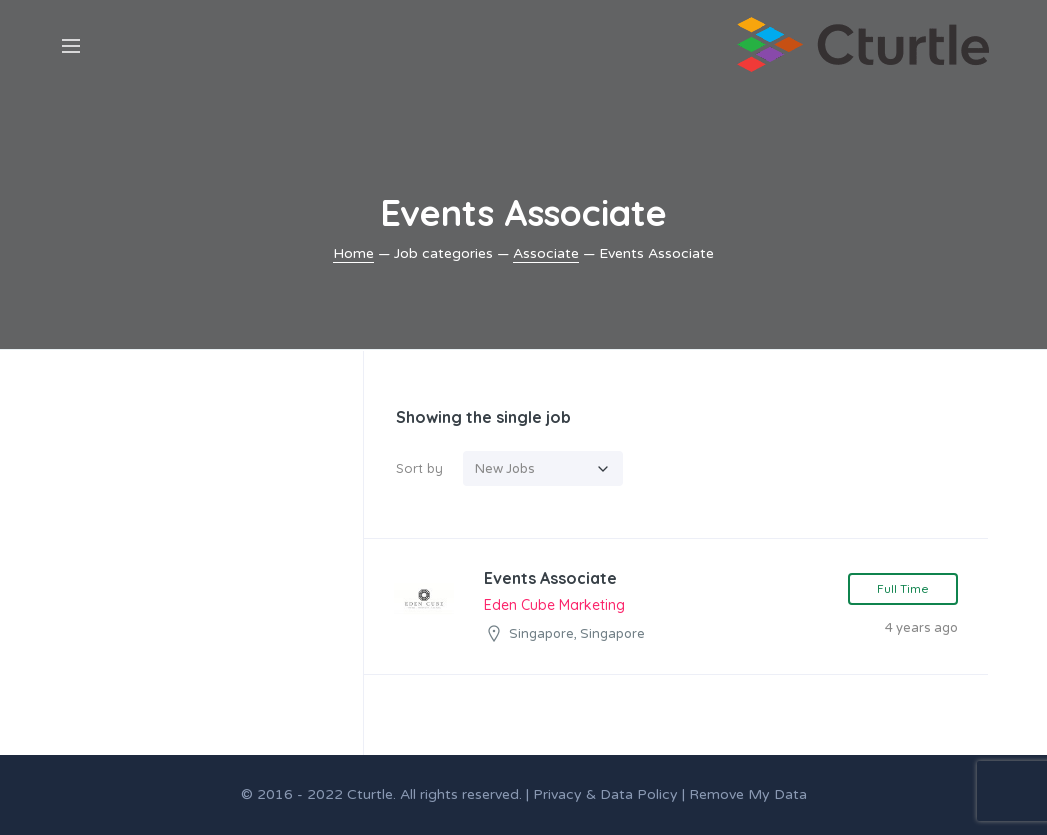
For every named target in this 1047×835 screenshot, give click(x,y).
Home (353, 253)
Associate (546, 253)
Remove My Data (748, 794)
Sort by (419, 468)
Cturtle (370, 794)
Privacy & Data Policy (605, 794)
